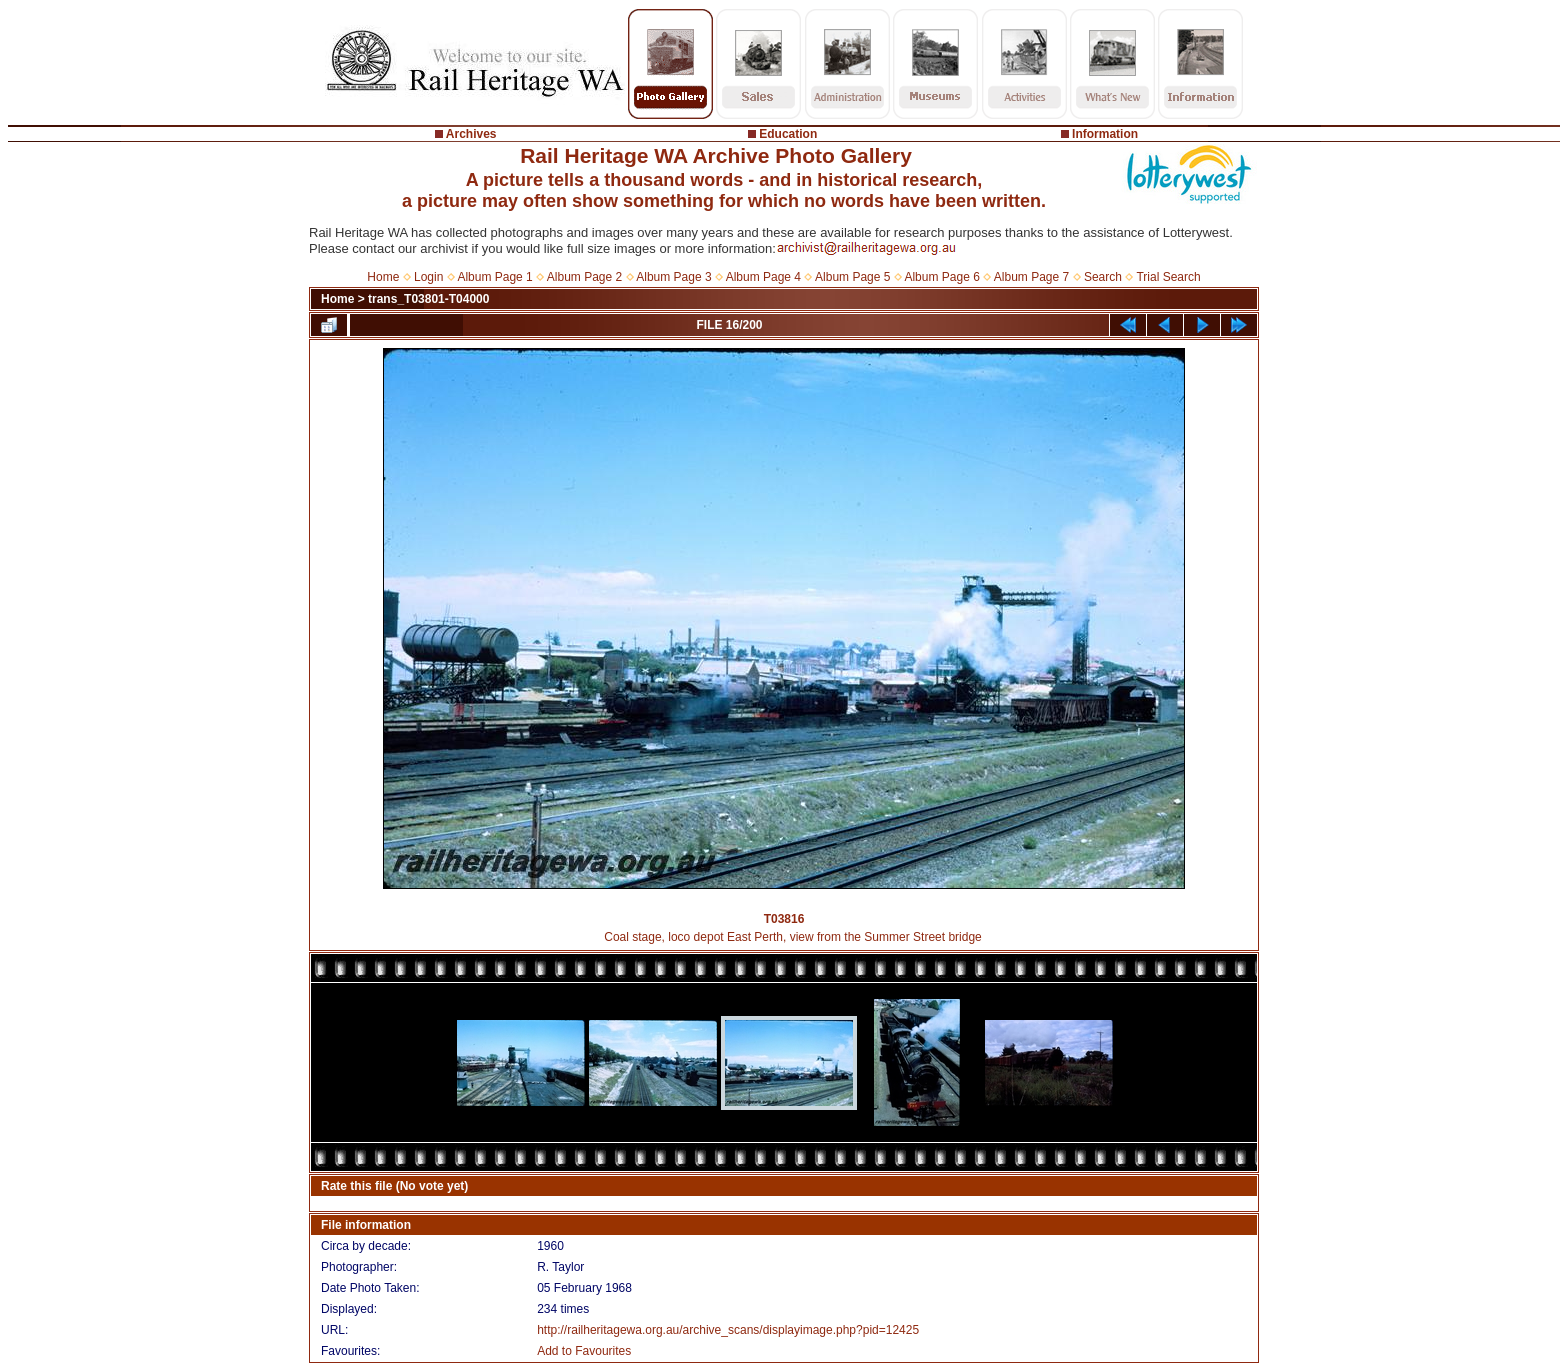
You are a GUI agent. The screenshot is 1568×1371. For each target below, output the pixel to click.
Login (428, 277)
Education (788, 134)
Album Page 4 (763, 277)
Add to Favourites (584, 1351)
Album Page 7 (1031, 277)
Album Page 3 (673, 277)
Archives (471, 134)
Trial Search (1168, 277)
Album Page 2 (584, 277)
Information (1105, 134)
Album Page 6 (941, 277)
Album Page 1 (494, 277)
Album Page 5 (852, 277)
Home (383, 277)
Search (1103, 277)
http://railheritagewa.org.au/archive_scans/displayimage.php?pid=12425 (728, 1330)
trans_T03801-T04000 (428, 299)
